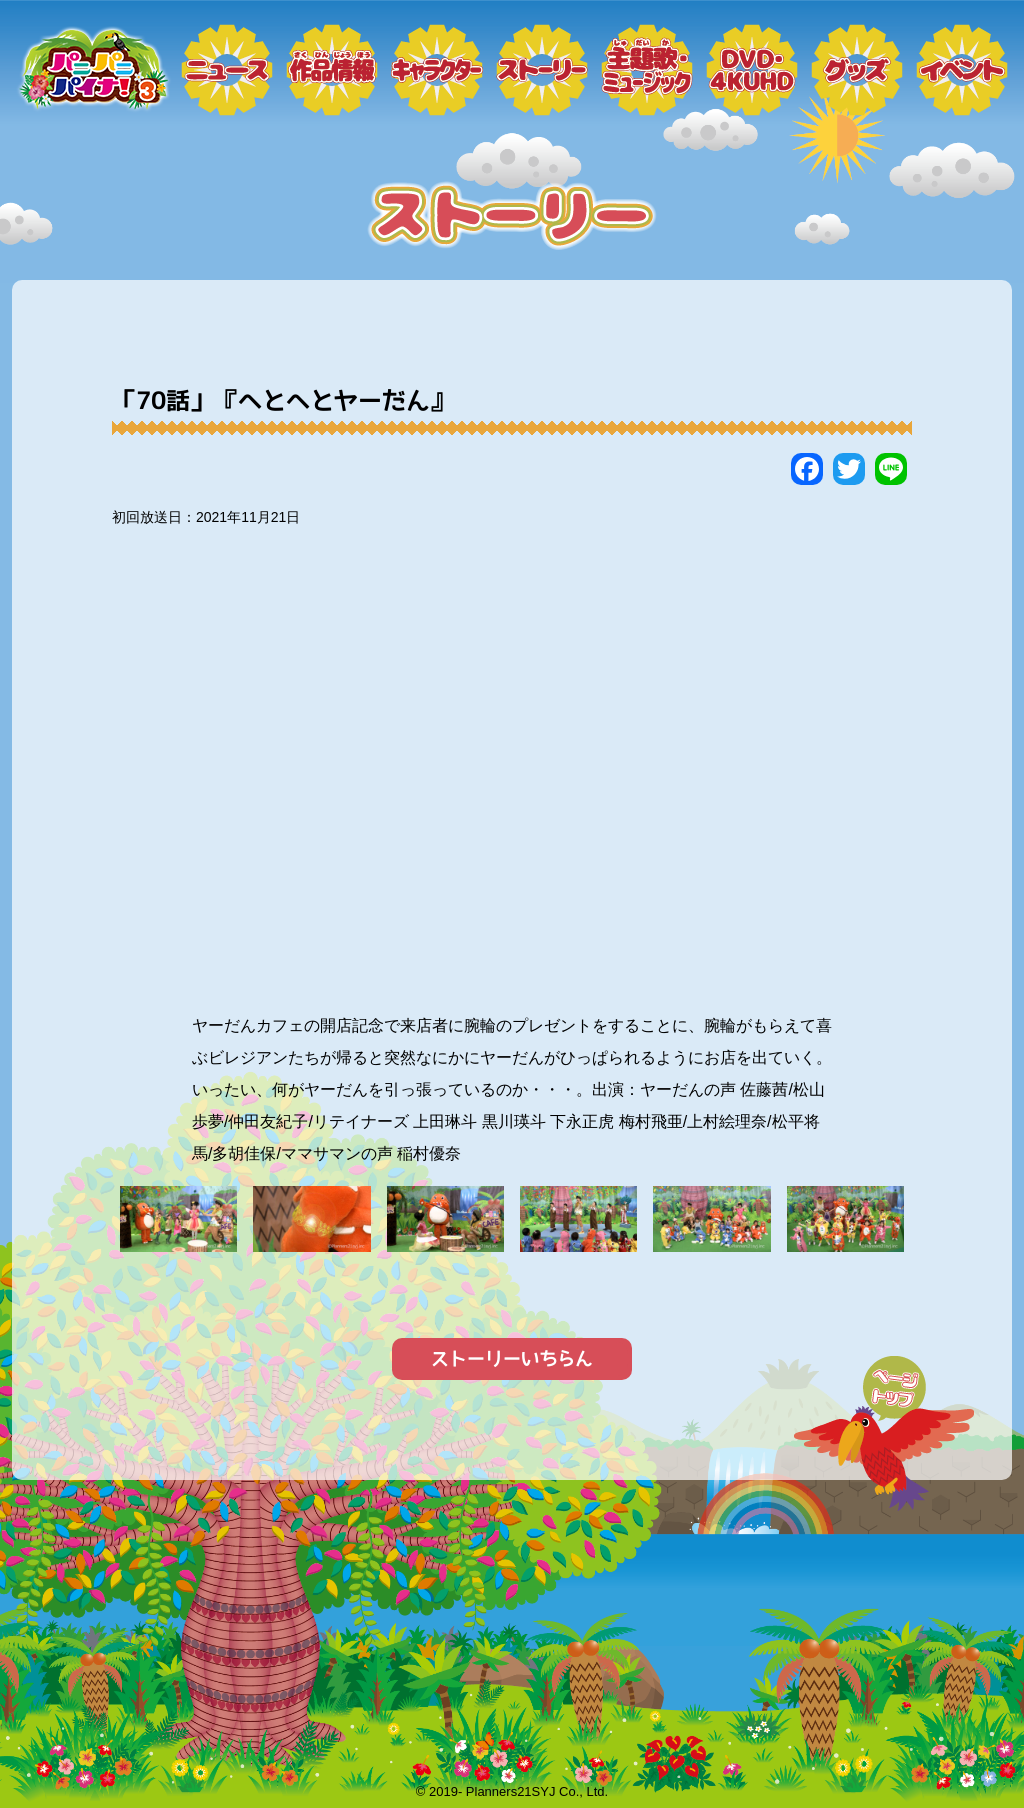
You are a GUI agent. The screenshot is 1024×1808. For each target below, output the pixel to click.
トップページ (92, 70)
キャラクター (437, 70)
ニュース (227, 70)
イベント (962, 70)
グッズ (857, 70)
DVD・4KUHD (752, 70)
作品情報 (332, 70)
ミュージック (647, 70)
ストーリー (542, 70)
